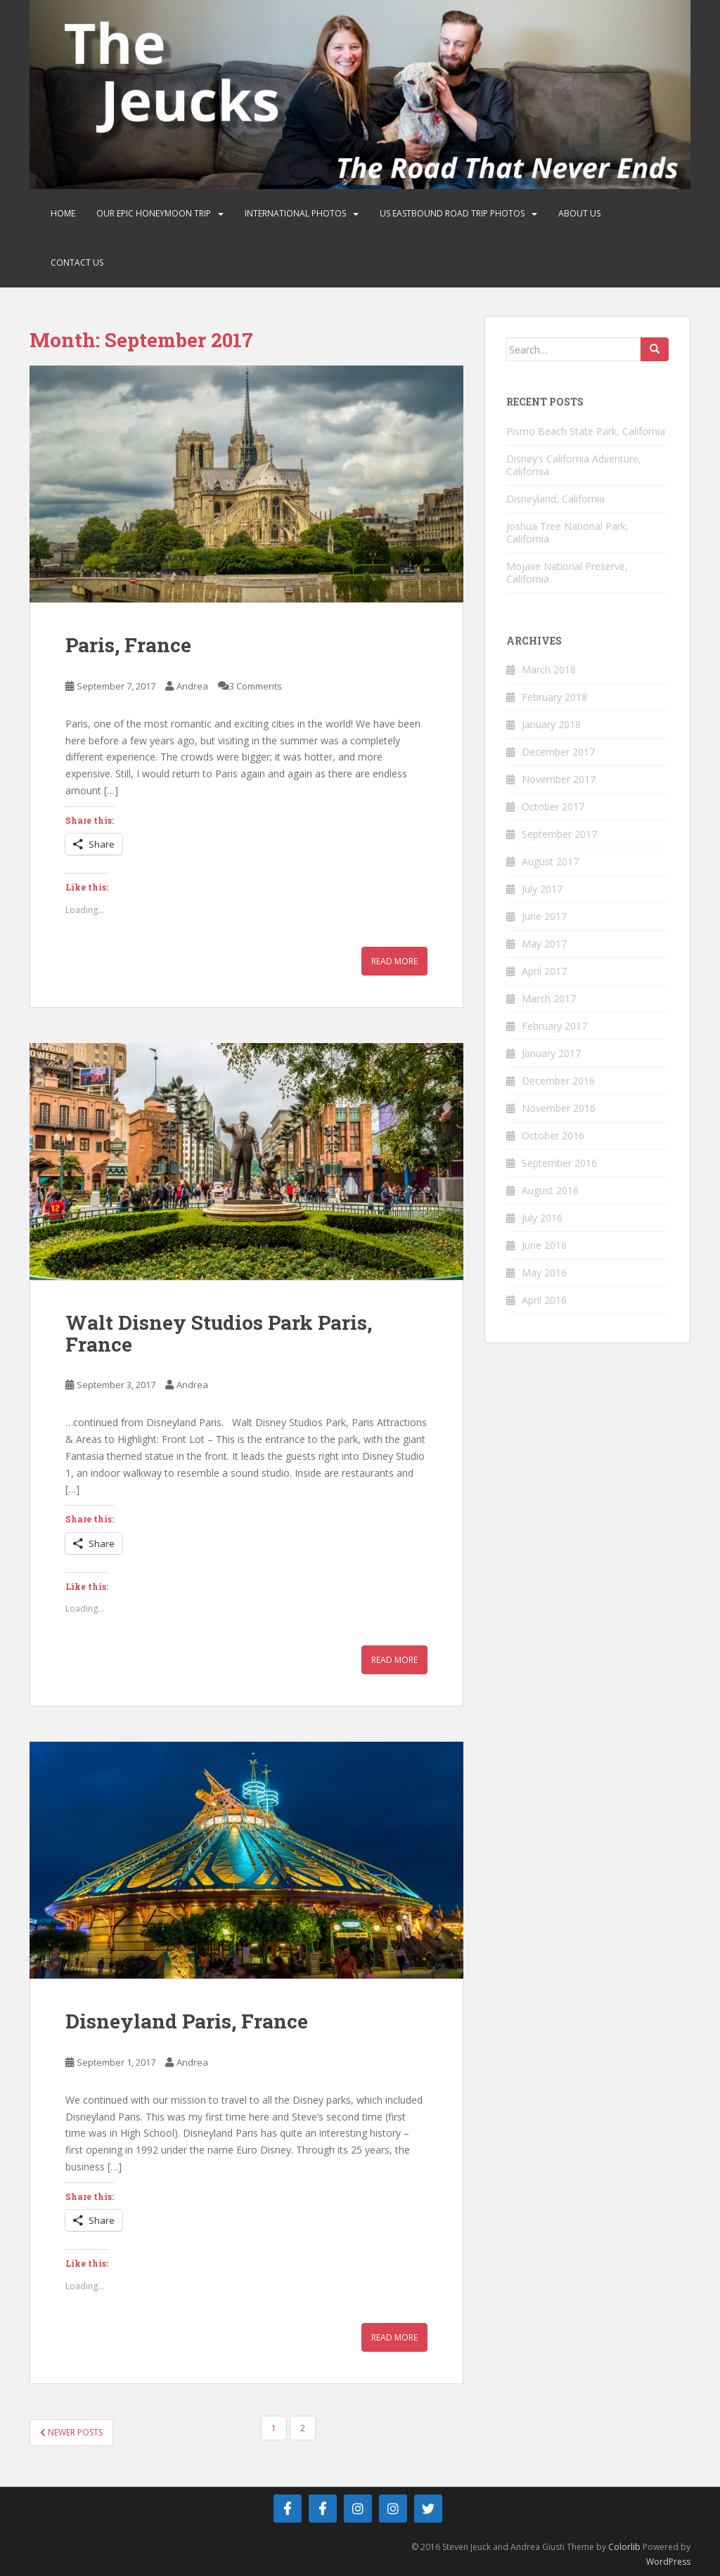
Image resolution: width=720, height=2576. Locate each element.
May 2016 (544, 1272)
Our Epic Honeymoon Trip (153, 213)
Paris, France (128, 645)
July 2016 (542, 1217)
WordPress (668, 2562)
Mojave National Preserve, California (567, 572)
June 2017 (544, 916)
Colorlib (624, 2547)
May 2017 (544, 943)
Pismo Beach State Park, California (585, 431)
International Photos (295, 213)
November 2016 (559, 1108)
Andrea (192, 686)
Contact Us (77, 262)
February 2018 (554, 697)
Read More (394, 961)
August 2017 (550, 861)
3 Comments (255, 686)
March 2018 (549, 669)
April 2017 (544, 971)
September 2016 (559, 1163)
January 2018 (551, 724)
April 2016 (544, 1300)
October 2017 (553, 806)
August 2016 (550, 1190)
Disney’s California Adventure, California (573, 465)
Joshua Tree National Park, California (567, 532)
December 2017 (558, 751)
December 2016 (558, 1080)
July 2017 (542, 888)
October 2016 (553, 1135)
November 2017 (559, 779)
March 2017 (549, 998)
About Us (579, 213)
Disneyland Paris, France (186, 2021)
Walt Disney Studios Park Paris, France (218, 1333)
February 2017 (554, 1026)
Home (63, 213)
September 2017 (559, 834)
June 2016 (544, 1245)
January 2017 (551, 1053)
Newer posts (71, 2432)
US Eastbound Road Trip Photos (452, 213)
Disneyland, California (555, 498)
